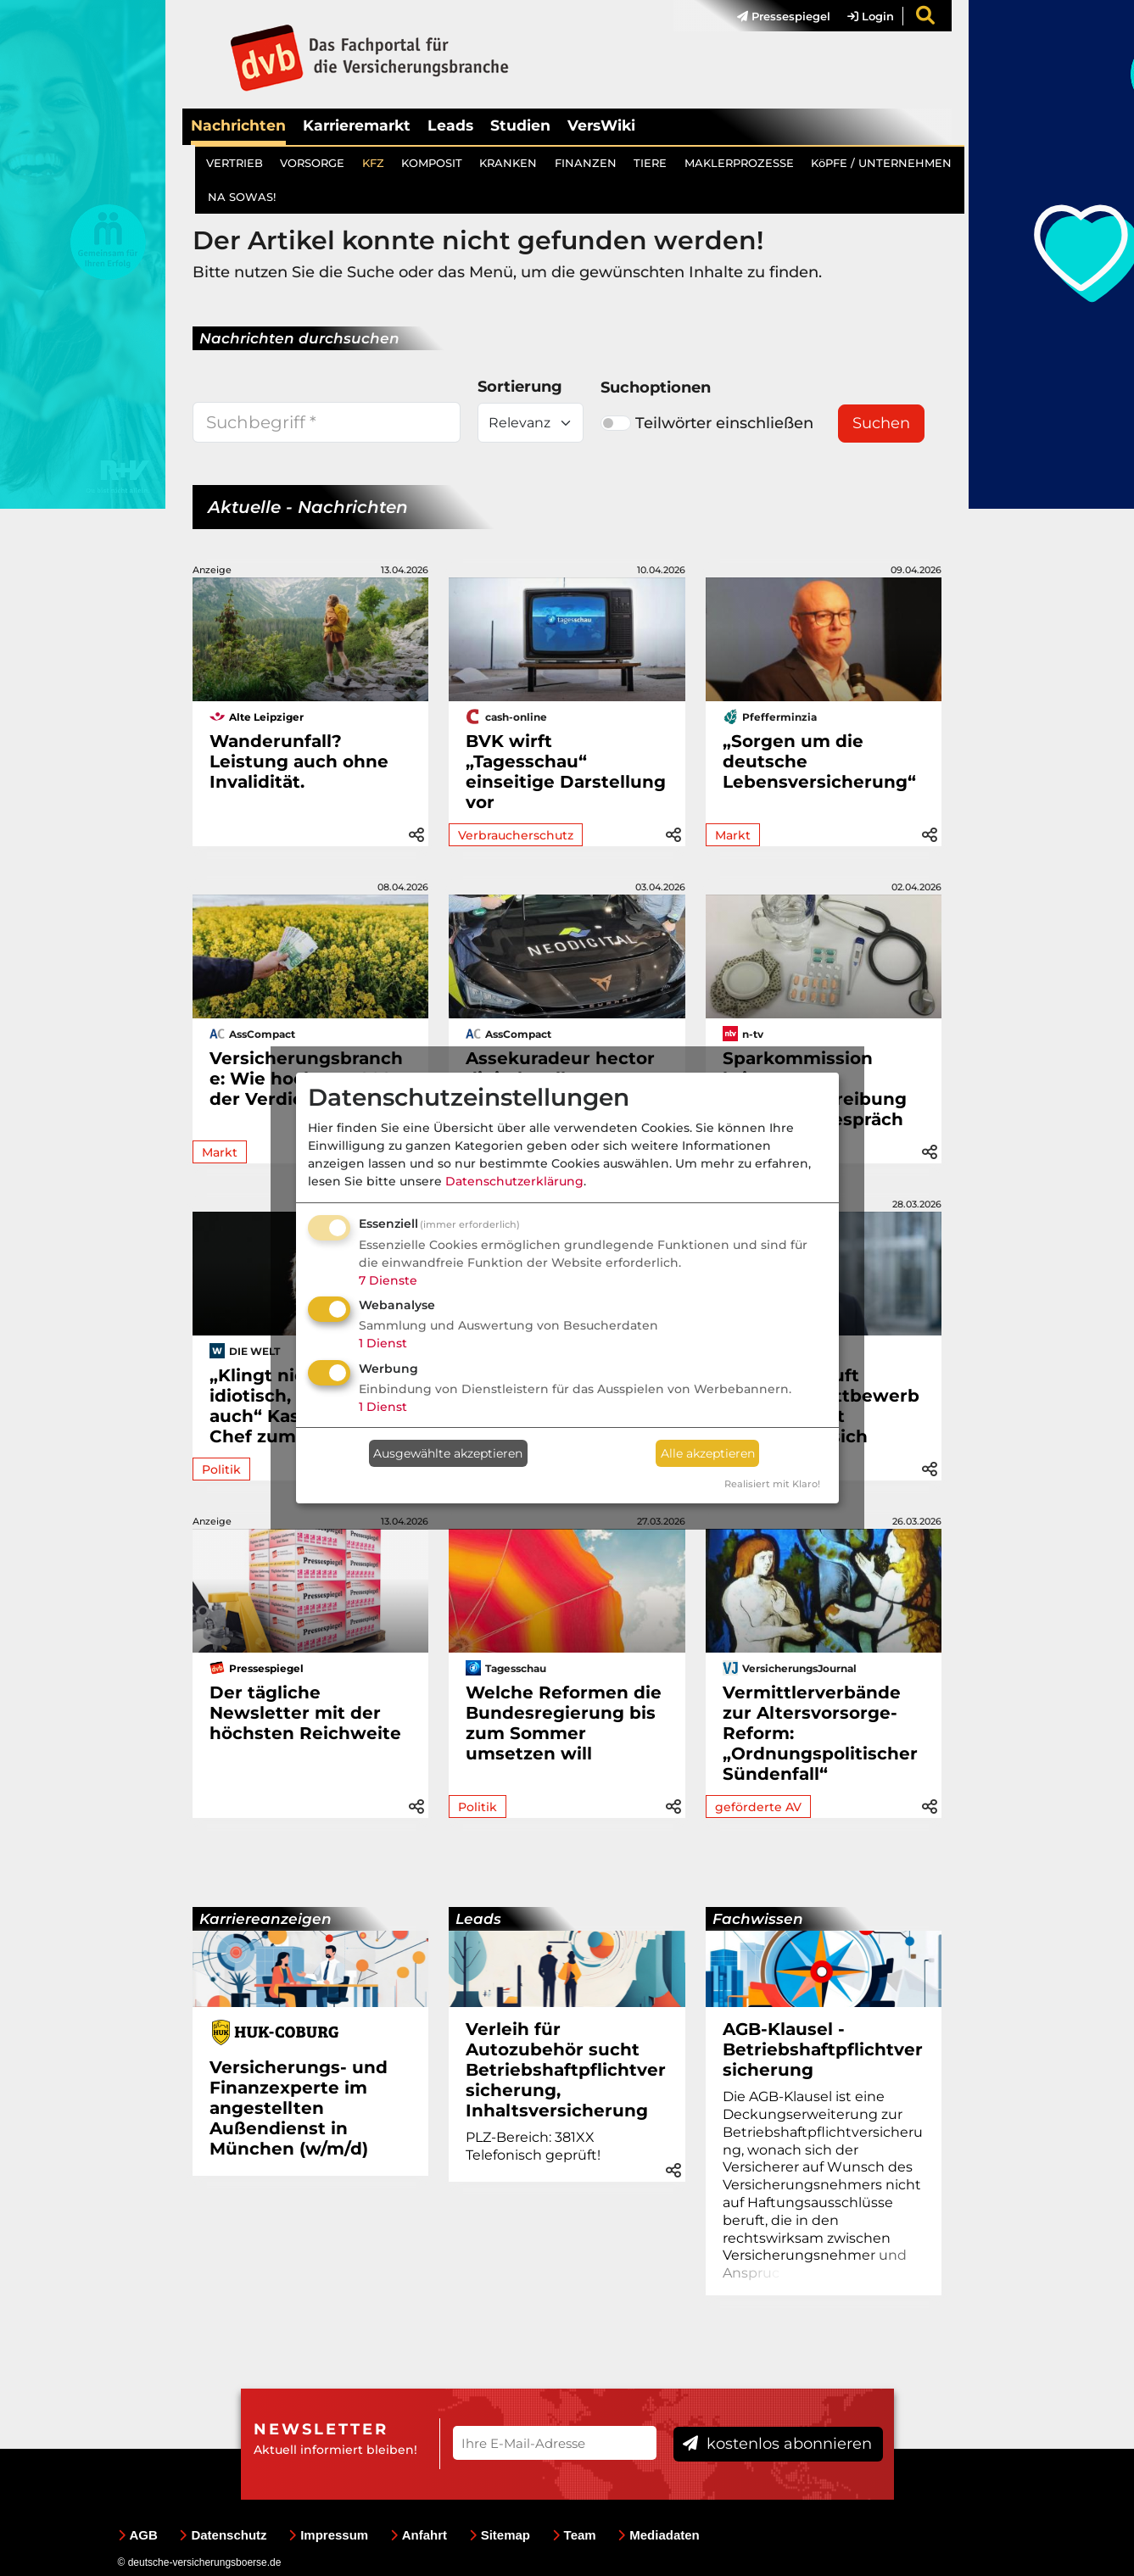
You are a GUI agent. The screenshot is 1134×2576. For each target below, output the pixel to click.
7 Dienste (388, 1280)
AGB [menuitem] (138, 2535)
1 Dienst (383, 1343)
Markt (733, 835)
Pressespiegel (783, 16)
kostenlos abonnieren (777, 2443)
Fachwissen (757, 1918)
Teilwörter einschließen (707, 423)
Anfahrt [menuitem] (418, 2535)
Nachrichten (238, 125)
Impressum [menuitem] (328, 2535)
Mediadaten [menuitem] (658, 2535)
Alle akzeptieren (708, 1453)
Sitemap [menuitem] (499, 2535)
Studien (520, 125)
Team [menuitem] (574, 2535)
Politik (221, 1469)
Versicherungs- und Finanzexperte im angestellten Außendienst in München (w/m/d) (298, 2108)
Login (870, 16)
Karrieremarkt (357, 125)
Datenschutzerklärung (514, 1181)
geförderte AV (758, 1807)
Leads (450, 125)
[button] (416, 832)
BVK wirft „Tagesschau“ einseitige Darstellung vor (566, 771)
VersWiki (601, 125)
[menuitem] (775, 16)
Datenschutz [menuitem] (222, 2535)
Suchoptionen (656, 387)
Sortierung (520, 386)
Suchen (881, 423)
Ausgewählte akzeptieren (447, 1453)
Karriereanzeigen (265, 1918)
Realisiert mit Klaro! (772, 1484)
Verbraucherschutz (515, 835)
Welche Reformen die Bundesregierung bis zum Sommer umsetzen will (564, 1723)
